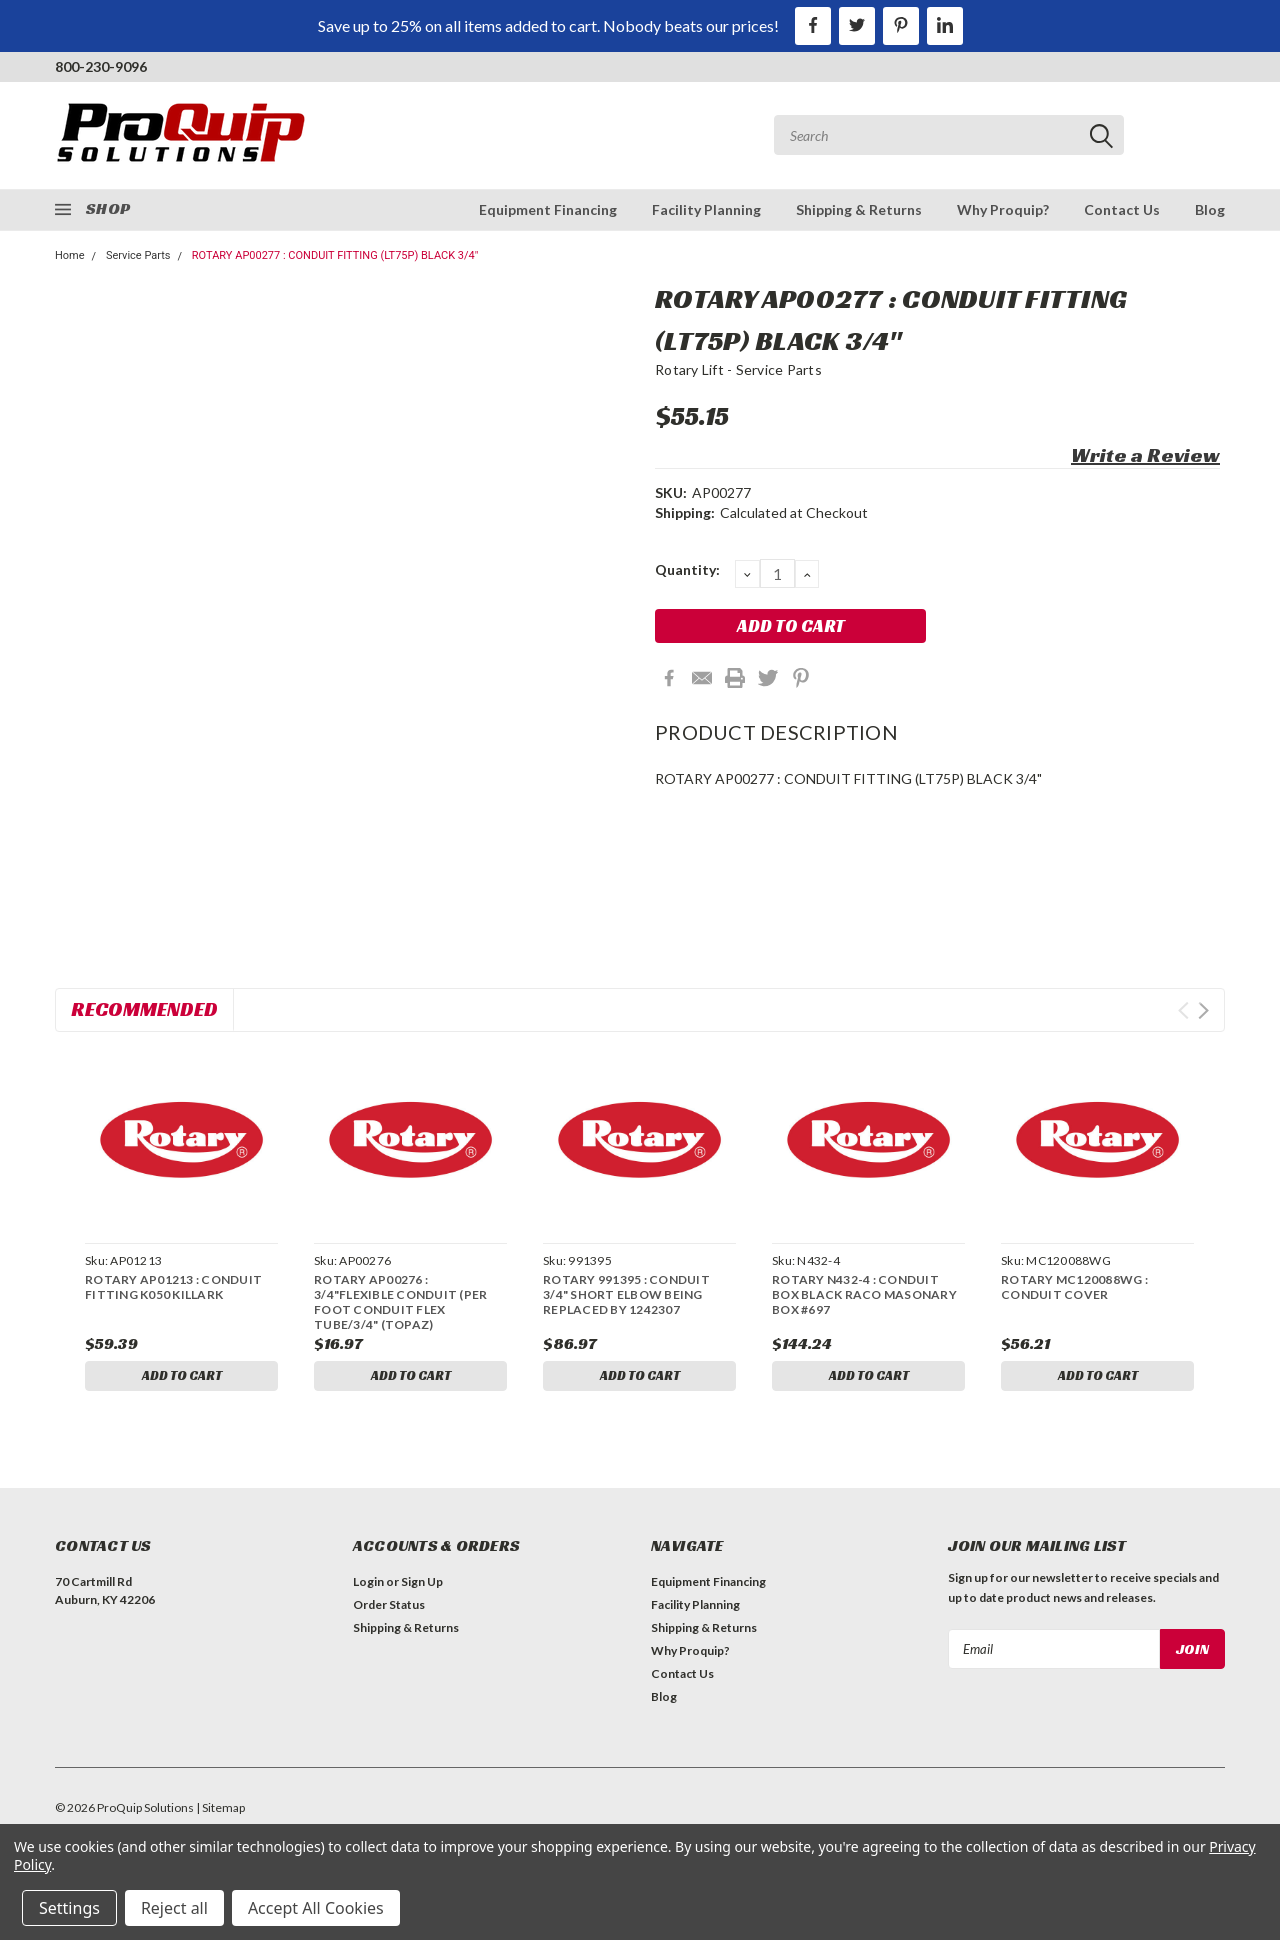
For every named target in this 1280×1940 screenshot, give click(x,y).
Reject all (174, 1908)
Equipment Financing (548, 209)
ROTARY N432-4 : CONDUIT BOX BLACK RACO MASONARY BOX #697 (864, 1294)
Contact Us (1122, 209)
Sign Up (422, 1585)
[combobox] (949, 135)
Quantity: (687, 569)
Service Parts (138, 255)
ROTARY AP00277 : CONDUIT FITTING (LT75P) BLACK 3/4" (335, 255)
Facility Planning (706, 209)
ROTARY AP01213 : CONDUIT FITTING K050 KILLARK (173, 1287)
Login (368, 1585)
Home (70, 255)
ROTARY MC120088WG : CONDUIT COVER (1074, 1287)
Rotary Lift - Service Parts (738, 369)
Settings (69, 1908)
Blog (1210, 209)
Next (1203, 1010)
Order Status (389, 1608)
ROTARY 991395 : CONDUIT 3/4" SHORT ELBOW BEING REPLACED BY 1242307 (626, 1294)
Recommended (144, 1009)
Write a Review (1145, 455)
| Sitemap (220, 1811)
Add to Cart (182, 1376)
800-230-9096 (101, 66)
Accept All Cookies (316, 1908)
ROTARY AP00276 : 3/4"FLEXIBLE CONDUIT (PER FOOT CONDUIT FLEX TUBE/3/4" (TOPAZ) (400, 1302)
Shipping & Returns (859, 209)
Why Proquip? (1003, 209)
